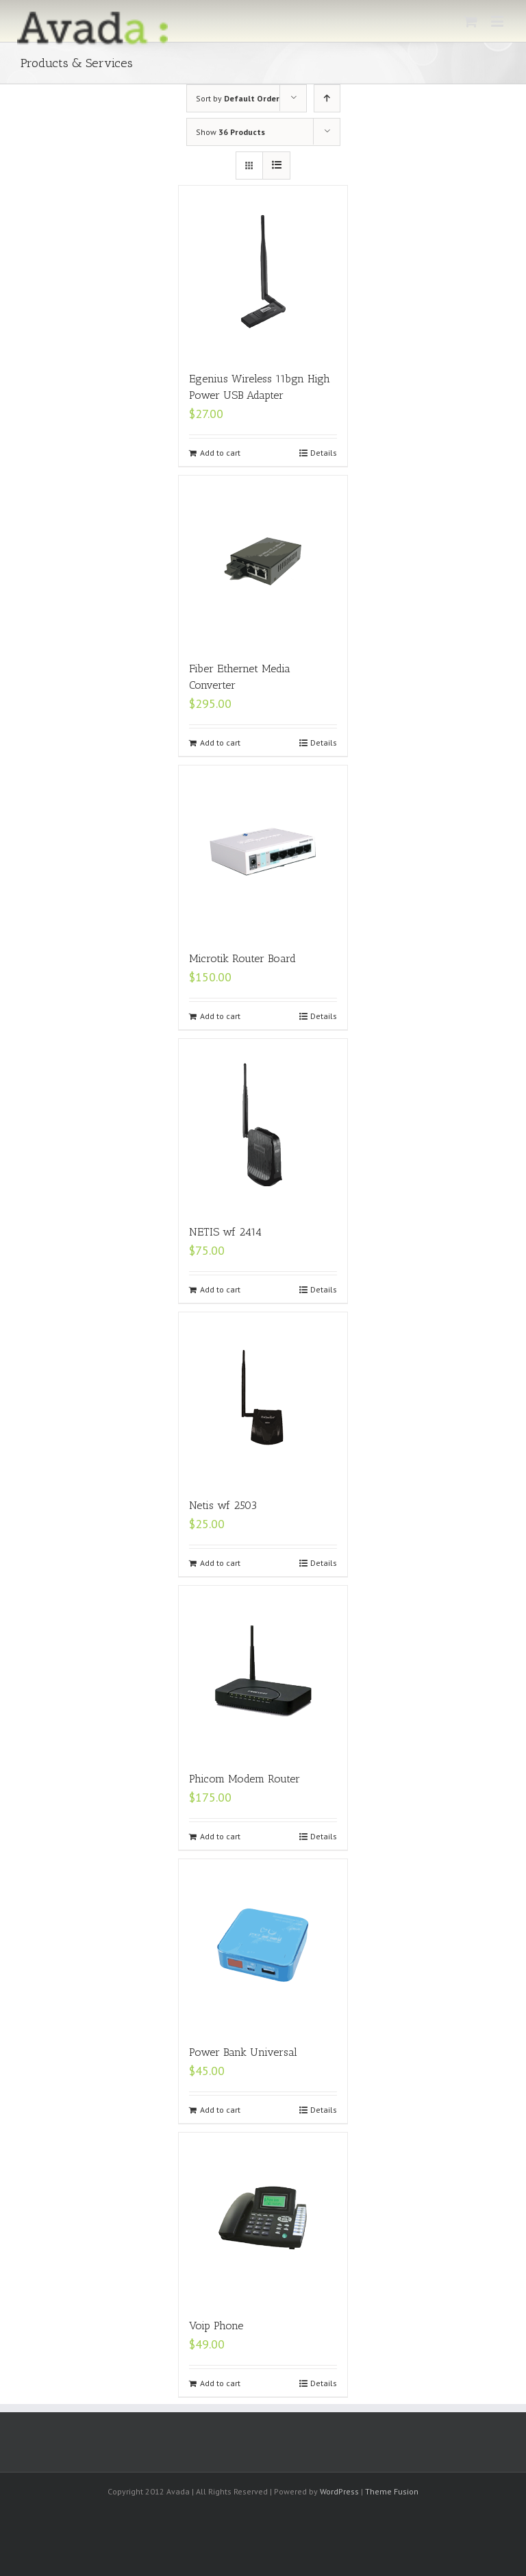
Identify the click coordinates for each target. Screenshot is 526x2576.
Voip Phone (216, 2325)
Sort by (237, 98)
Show (230, 132)
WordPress (339, 2491)
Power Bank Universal (243, 2052)
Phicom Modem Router (244, 1778)
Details (323, 452)
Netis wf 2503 (223, 1505)
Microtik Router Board (242, 958)
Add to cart (220, 452)
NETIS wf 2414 (225, 1231)
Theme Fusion (391, 2491)
